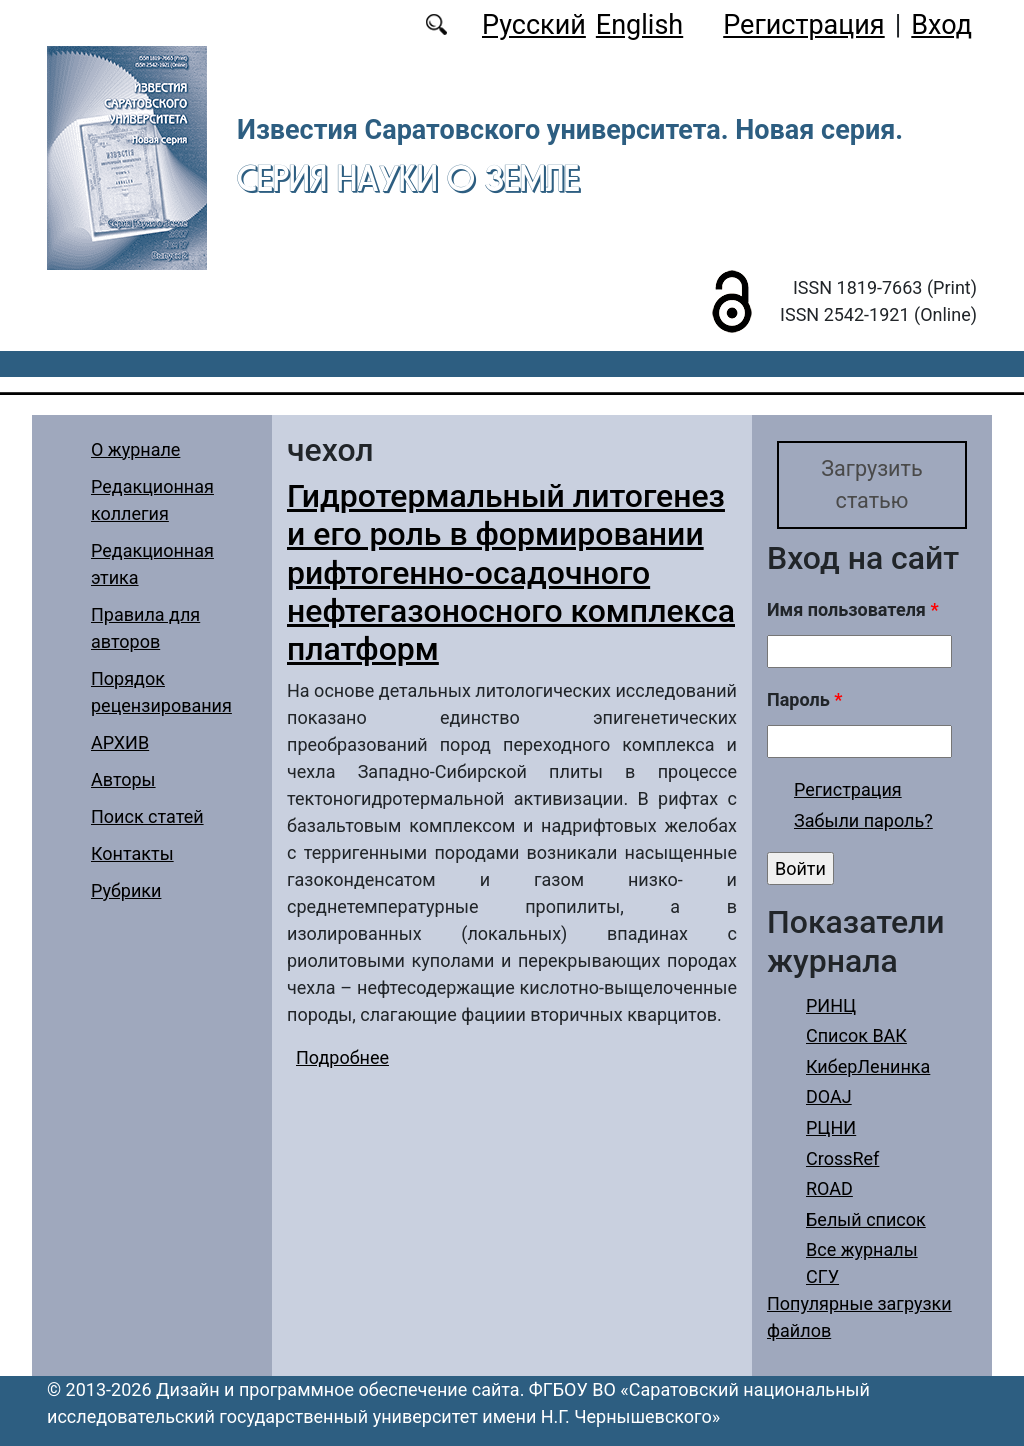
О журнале (135, 449)
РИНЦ (831, 1005)
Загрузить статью (871, 484)
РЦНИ (831, 1127)
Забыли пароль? (863, 820)
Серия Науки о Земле (408, 178)
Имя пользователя (853, 609)
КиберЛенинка (868, 1066)
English (639, 25)
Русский (534, 25)
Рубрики (126, 890)
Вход (941, 25)
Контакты (132, 853)
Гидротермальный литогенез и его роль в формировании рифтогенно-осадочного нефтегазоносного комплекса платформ (511, 573)
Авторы (123, 779)
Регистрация (803, 25)
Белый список (866, 1219)
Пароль (804, 699)
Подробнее (342, 1057)
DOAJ (829, 1096)
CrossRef (842, 1158)
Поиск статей (147, 816)
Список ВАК (856, 1035)
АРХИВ (120, 742)
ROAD (829, 1188)
